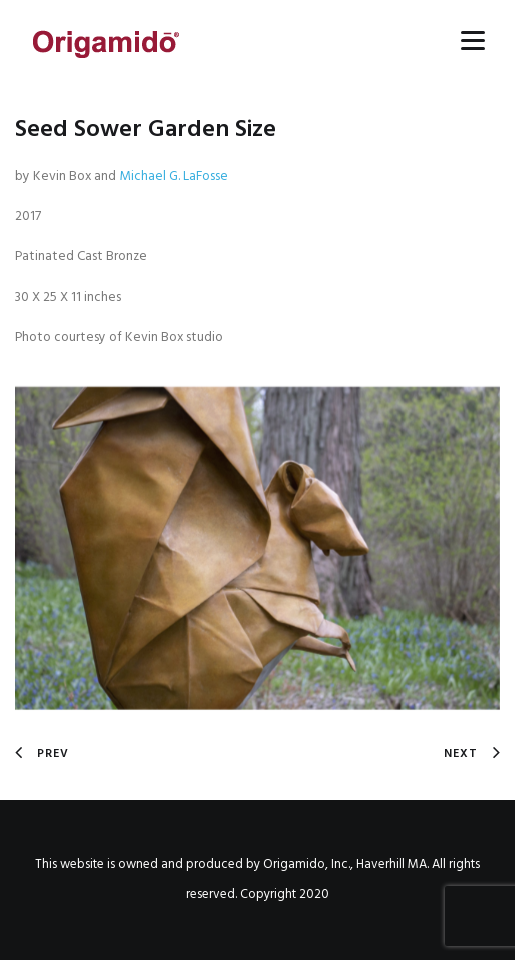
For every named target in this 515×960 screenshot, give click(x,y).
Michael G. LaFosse (173, 176)
